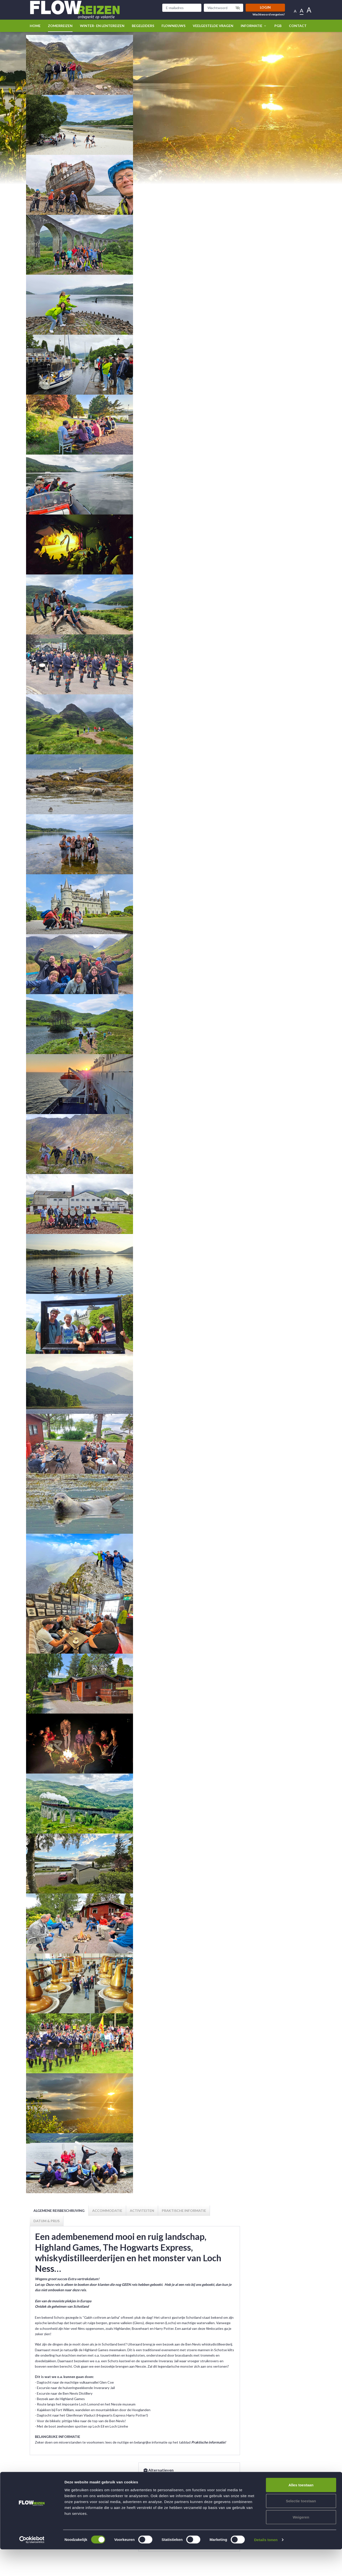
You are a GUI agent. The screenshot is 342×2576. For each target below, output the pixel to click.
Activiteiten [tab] (142, 2210)
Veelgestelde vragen (213, 26)
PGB (278, 26)
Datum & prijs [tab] (46, 2221)
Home (35, 26)
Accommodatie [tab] (107, 2210)
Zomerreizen (60, 26)
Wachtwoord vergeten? (269, 14)
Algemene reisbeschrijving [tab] (59, 2210)
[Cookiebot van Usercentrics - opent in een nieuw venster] (31, 2566)
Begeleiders (143, 26)
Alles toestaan (300, 2511)
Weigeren (301, 2544)
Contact (298, 26)
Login (265, 7)
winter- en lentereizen (102, 26)
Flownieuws (173, 26)
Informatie (254, 26)
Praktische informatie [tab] (184, 2210)
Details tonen (265, 2566)
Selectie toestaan (301, 2528)
